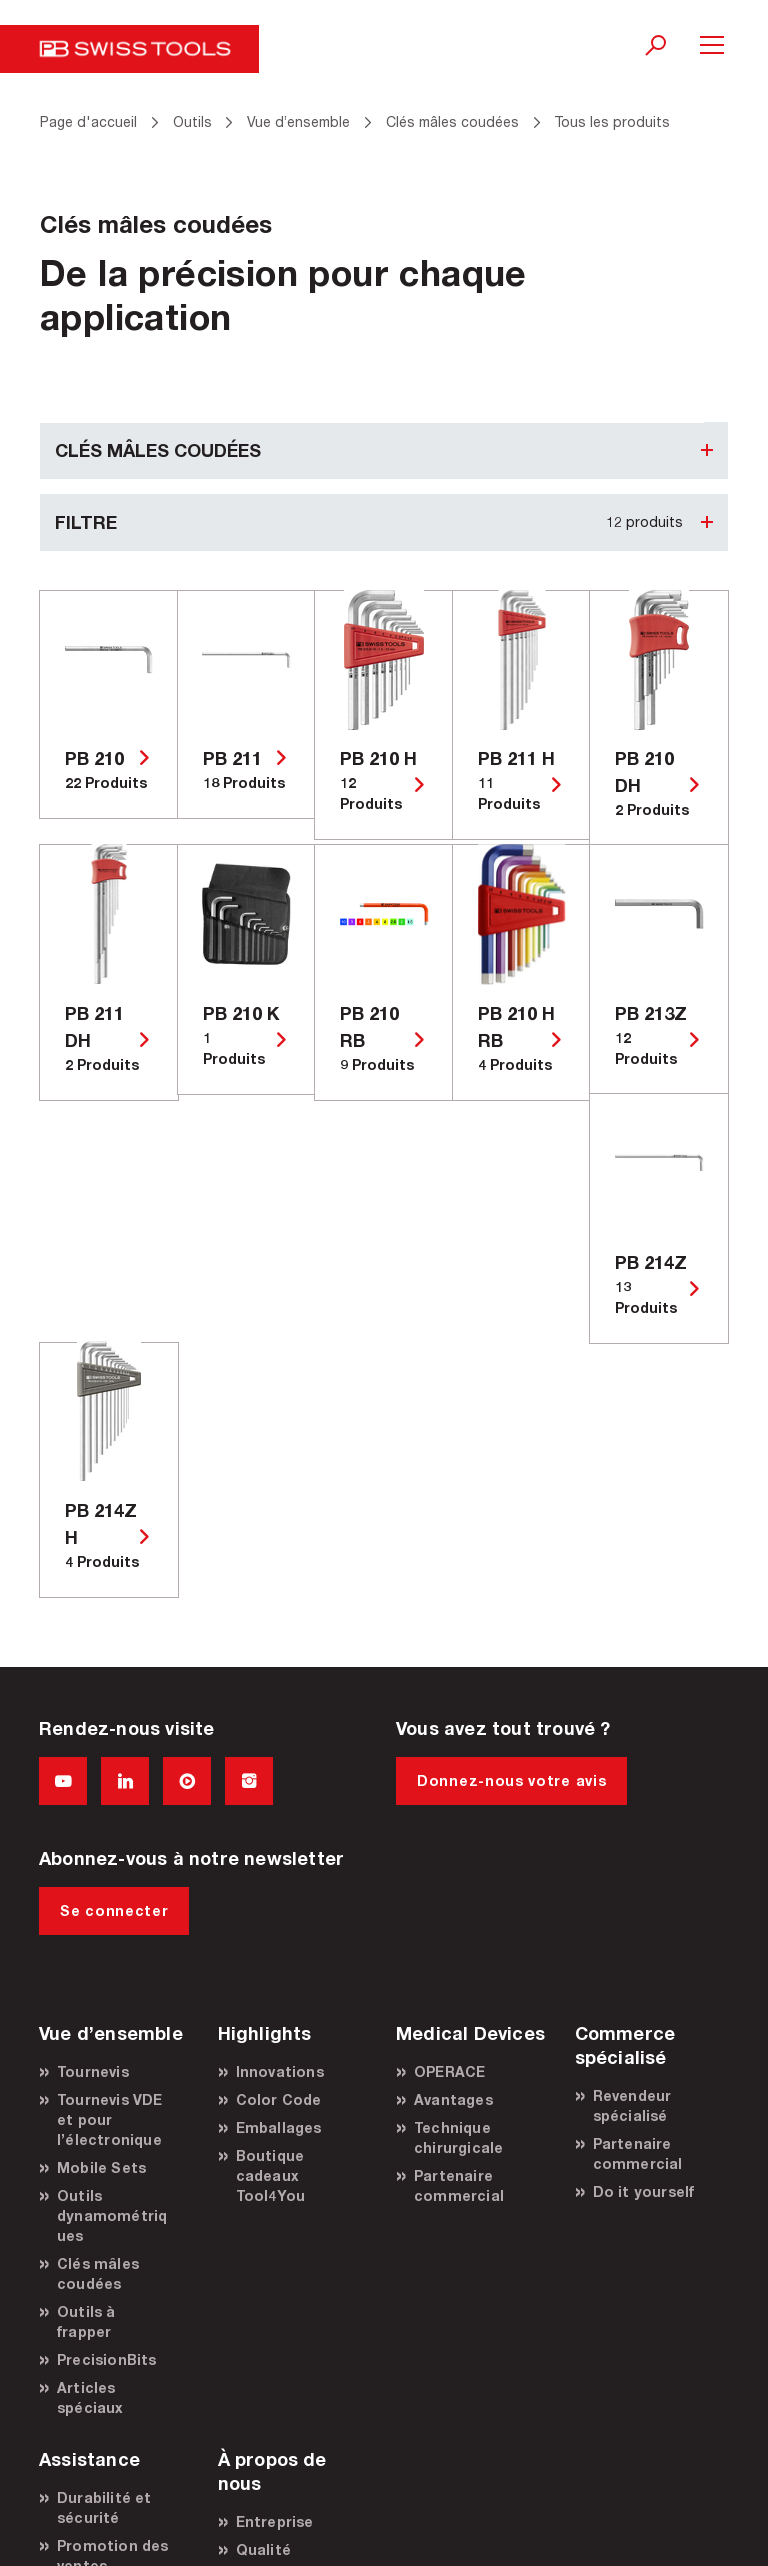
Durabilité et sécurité (104, 2507)
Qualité (263, 2549)
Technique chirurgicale (458, 2137)
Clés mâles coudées (98, 2273)
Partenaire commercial (459, 2185)
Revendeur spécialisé (632, 2105)
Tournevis (93, 2071)
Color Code (279, 2099)
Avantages (453, 2099)
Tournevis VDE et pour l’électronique (110, 2119)
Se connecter (114, 1910)
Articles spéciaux (90, 2397)
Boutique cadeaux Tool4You (271, 2175)
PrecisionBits (107, 2359)
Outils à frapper (86, 2321)
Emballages (279, 2127)
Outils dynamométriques (112, 2215)
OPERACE (449, 2071)
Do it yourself (644, 2191)
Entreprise (275, 2521)
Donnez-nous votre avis (511, 1780)
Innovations (280, 2071)
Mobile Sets (101, 2167)
